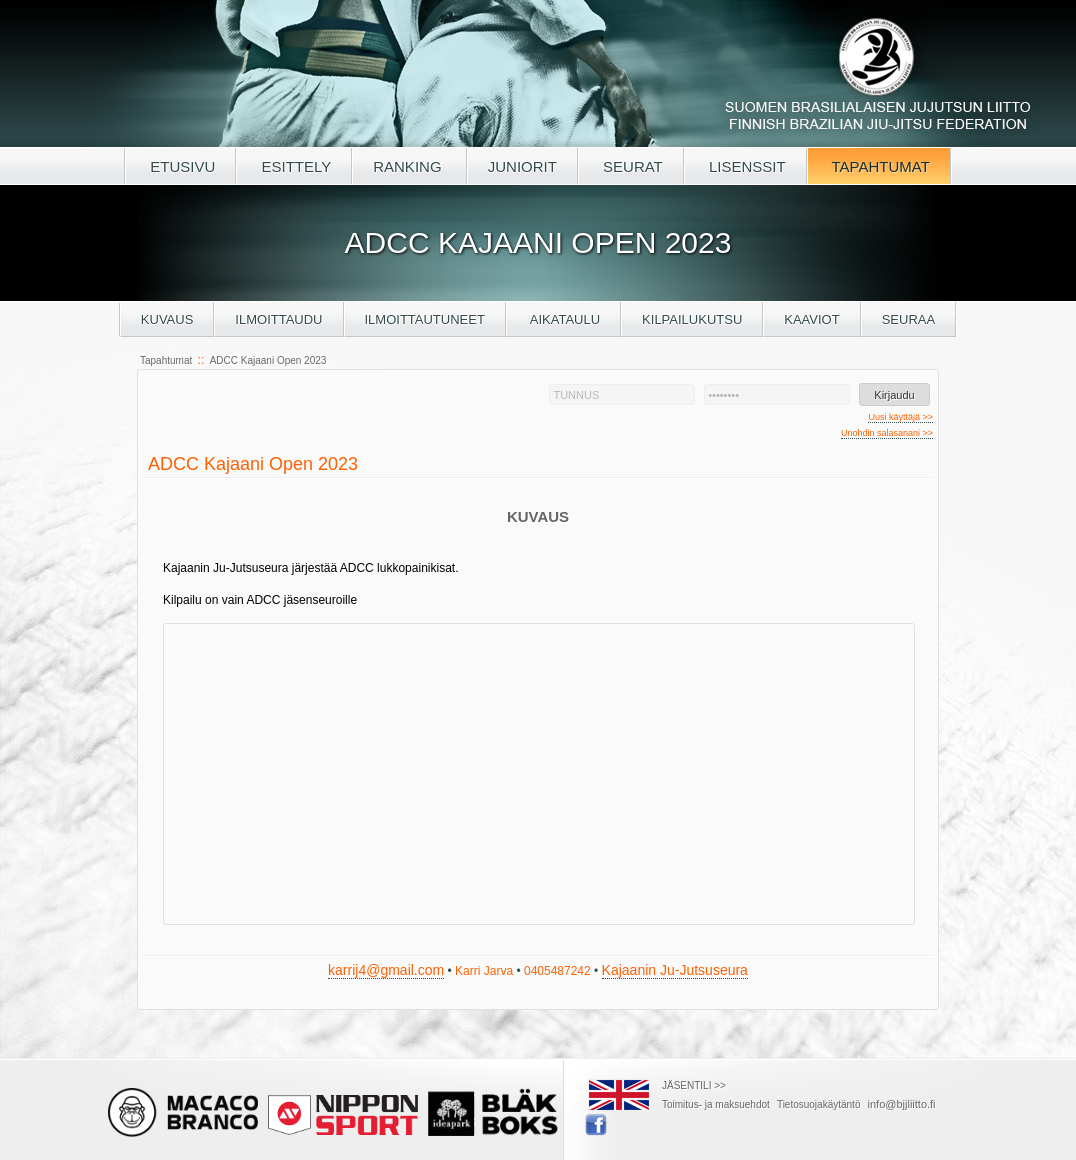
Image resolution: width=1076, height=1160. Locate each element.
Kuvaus (167, 319)
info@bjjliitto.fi (902, 1104)
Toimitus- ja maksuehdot (716, 1104)
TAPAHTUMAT (879, 166)
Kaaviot (811, 319)
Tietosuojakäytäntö (819, 1104)
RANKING (409, 166)
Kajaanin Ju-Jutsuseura (675, 970)
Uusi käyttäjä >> (900, 417)
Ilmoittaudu (278, 319)
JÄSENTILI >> (694, 1085)
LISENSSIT (745, 166)
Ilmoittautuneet (425, 319)
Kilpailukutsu (692, 319)
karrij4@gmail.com (386, 970)
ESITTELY (294, 166)
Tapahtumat (166, 360)
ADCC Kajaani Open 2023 (268, 360)
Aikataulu (563, 319)
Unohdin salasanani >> (887, 433)
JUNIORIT (522, 166)
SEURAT (631, 166)
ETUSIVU (180, 166)
